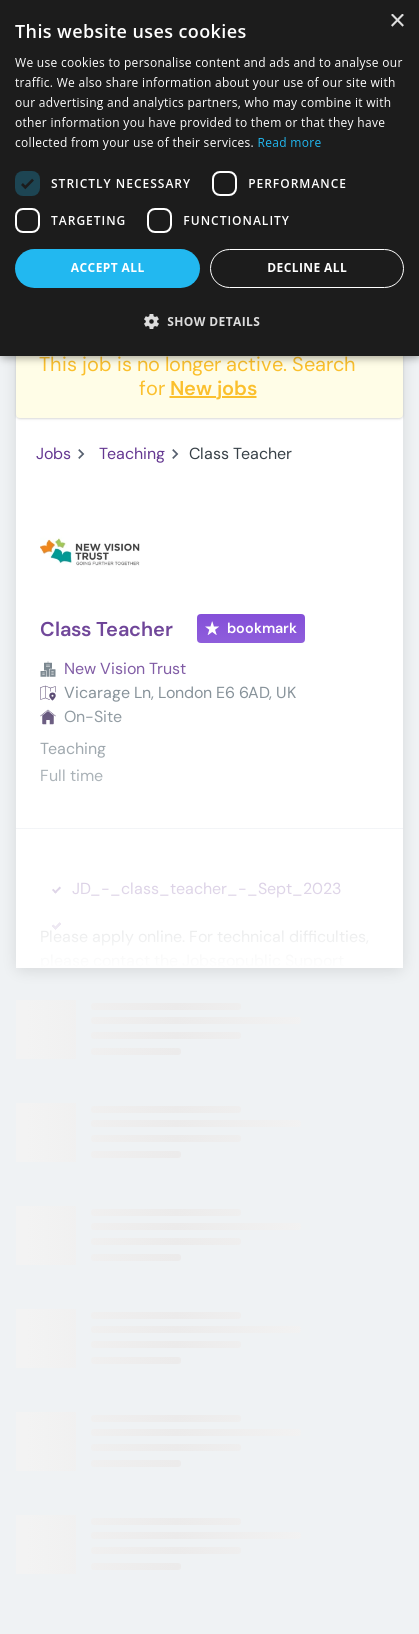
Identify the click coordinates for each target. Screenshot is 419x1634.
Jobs (53, 453)
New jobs (213, 388)
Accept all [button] (108, 267)
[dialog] (209, 178)
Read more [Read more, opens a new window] (289, 142)
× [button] (396, 21)
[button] (209, 321)
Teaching (132, 453)
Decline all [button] (307, 267)
